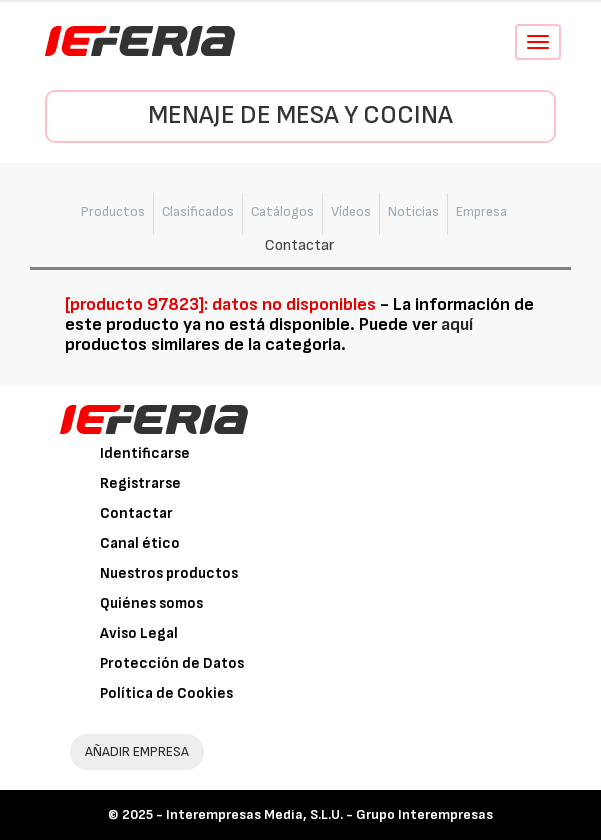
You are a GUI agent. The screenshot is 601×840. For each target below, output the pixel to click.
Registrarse (140, 483)
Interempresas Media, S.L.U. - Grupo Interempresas (329, 814)
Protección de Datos (172, 663)
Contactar (136, 513)
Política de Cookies (166, 693)
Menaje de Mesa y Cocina (300, 115)
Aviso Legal (139, 633)
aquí (457, 324)
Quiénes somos (151, 603)
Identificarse (145, 453)
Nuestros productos (169, 573)
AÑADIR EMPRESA (137, 751)
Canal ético (140, 543)
